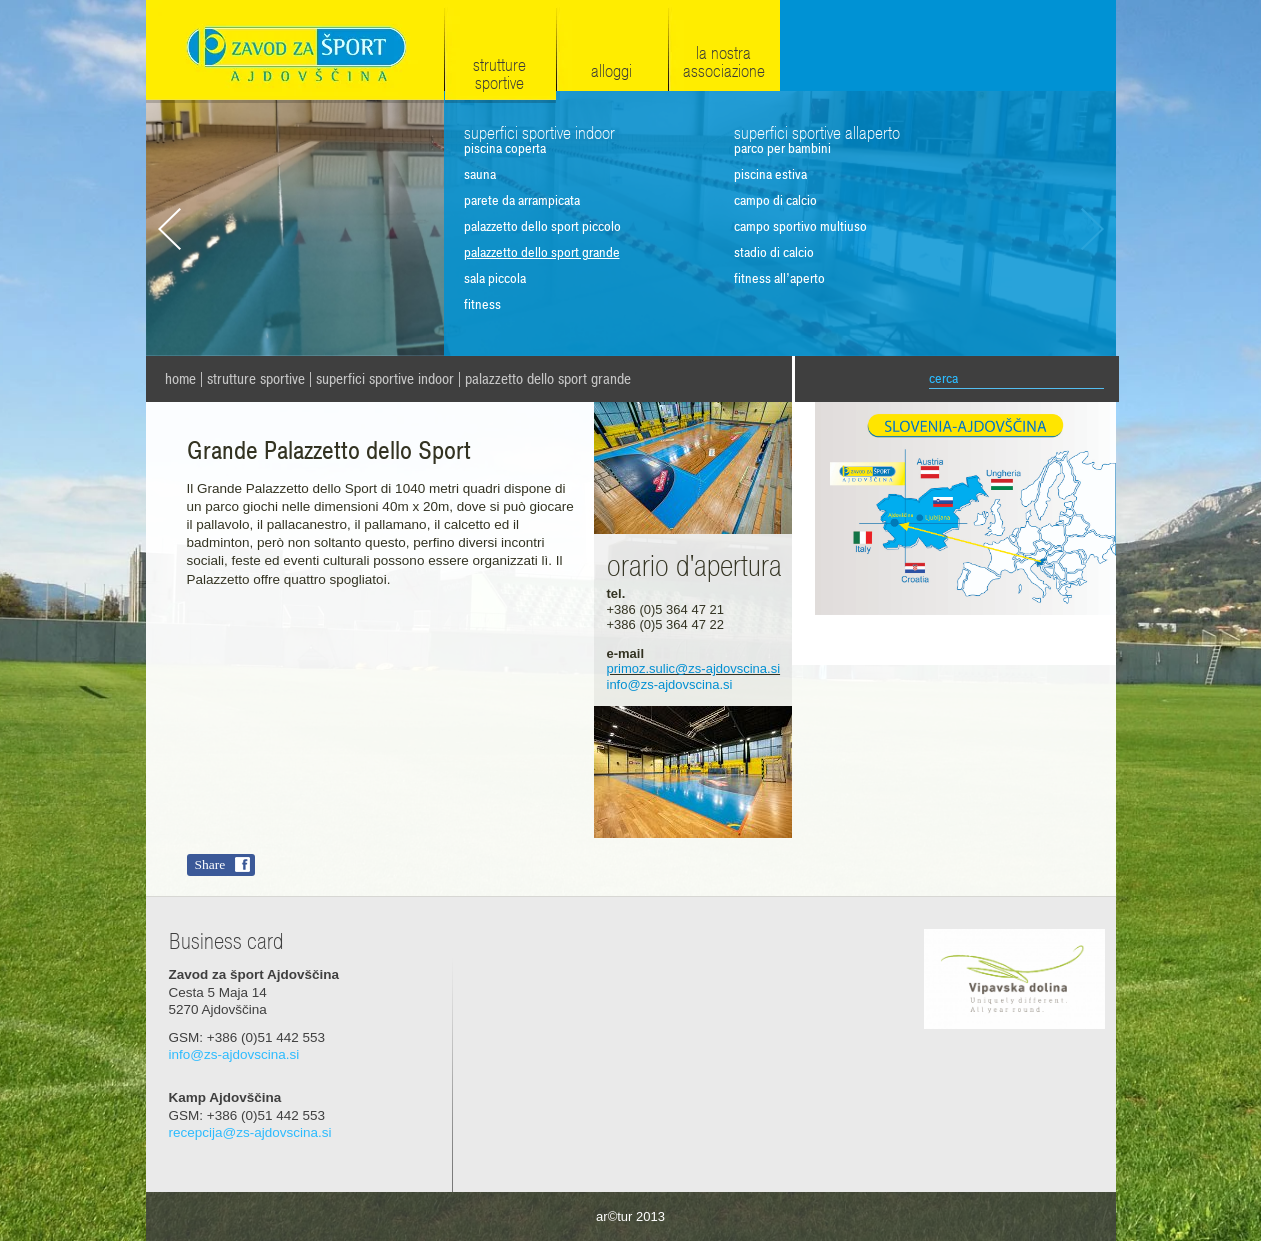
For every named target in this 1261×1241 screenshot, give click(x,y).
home (180, 379)
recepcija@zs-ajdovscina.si (250, 1132)
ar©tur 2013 (630, 1216)
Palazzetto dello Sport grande (548, 379)
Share (210, 864)
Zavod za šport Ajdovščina (295, 51)
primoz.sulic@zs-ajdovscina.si (694, 668)
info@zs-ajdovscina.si (670, 684)
